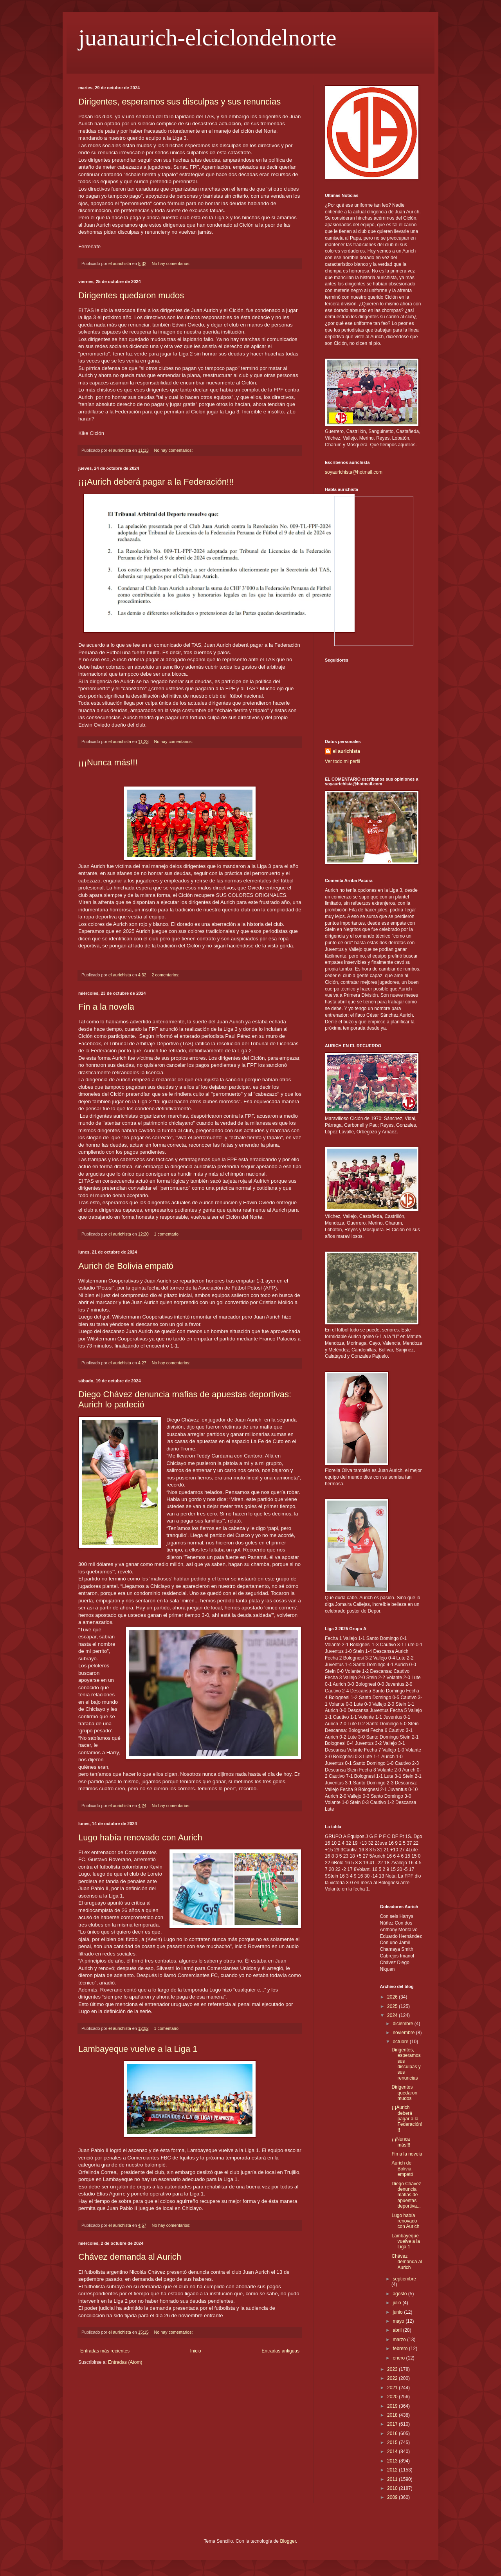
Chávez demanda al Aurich (129, 2257)
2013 (393, 2461)
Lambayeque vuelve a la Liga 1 (138, 2049)
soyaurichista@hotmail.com (353, 472)
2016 (393, 2433)
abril (398, 2330)
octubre (401, 2041)
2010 (393, 2488)
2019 (393, 2406)
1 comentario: (167, 1234)
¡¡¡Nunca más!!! (108, 762)
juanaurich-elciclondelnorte (207, 38)
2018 (393, 2415)
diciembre (403, 2023)
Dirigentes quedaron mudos (131, 295)
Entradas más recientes (105, 2351)
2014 (393, 2451)
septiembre (404, 2279)
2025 (393, 2006)
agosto (400, 2293)
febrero (401, 2348)
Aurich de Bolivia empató (125, 1266)
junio (398, 2312)
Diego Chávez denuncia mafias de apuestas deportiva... (406, 2195)
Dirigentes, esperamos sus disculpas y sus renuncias (179, 101)
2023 (393, 2369)
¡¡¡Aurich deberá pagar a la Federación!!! (156, 482)
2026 (393, 1997)
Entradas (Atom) (125, 2362)
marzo (400, 2339)
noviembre (404, 2032)
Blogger (288, 2541)
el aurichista (346, 751)
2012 (393, 2470)
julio (397, 2302)
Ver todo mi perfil (342, 761)
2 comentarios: (165, 974)
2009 (393, 2497)
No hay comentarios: (171, 263)
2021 (393, 2387)
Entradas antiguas (280, 2351)
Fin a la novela (106, 1007)
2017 (393, 2424)
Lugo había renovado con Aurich (140, 1837)
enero (399, 2358)
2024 (393, 2015)
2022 (393, 2378)
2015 (393, 2442)
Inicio (195, 2351)
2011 (393, 2479)
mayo (399, 2321)
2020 (393, 2396)
